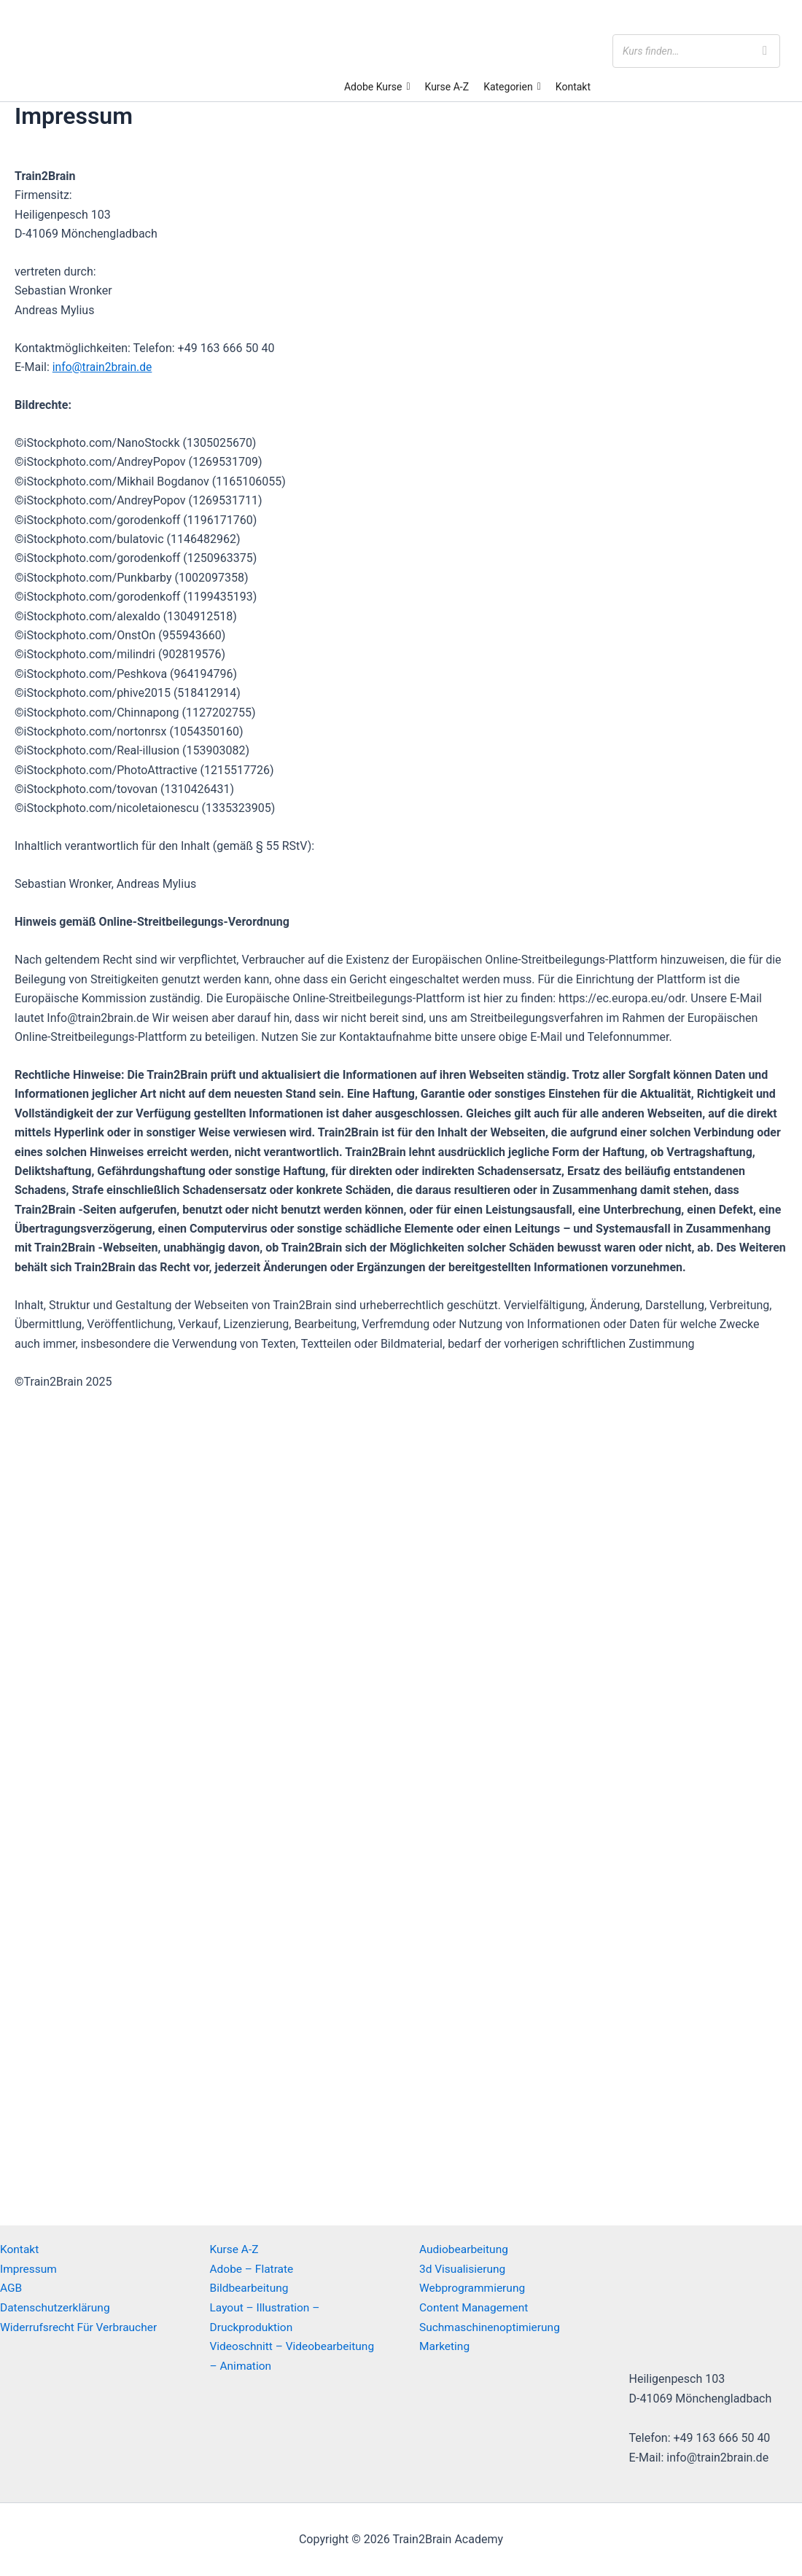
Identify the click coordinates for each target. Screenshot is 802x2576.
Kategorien (512, 86)
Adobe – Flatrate (253, 2269)
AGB (11, 2288)
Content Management (475, 2307)
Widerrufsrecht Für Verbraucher (81, 2326)
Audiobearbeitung (465, 2249)
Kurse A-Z (447, 87)
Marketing (445, 2345)
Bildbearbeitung (251, 2288)
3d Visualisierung (463, 2269)
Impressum (29, 2269)
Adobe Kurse (377, 86)
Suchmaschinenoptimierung (491, 2326)
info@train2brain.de (103, 367)
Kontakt (573, 87)
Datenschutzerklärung (57, 2307)
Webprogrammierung (474, 2288)
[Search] (764, 51)
